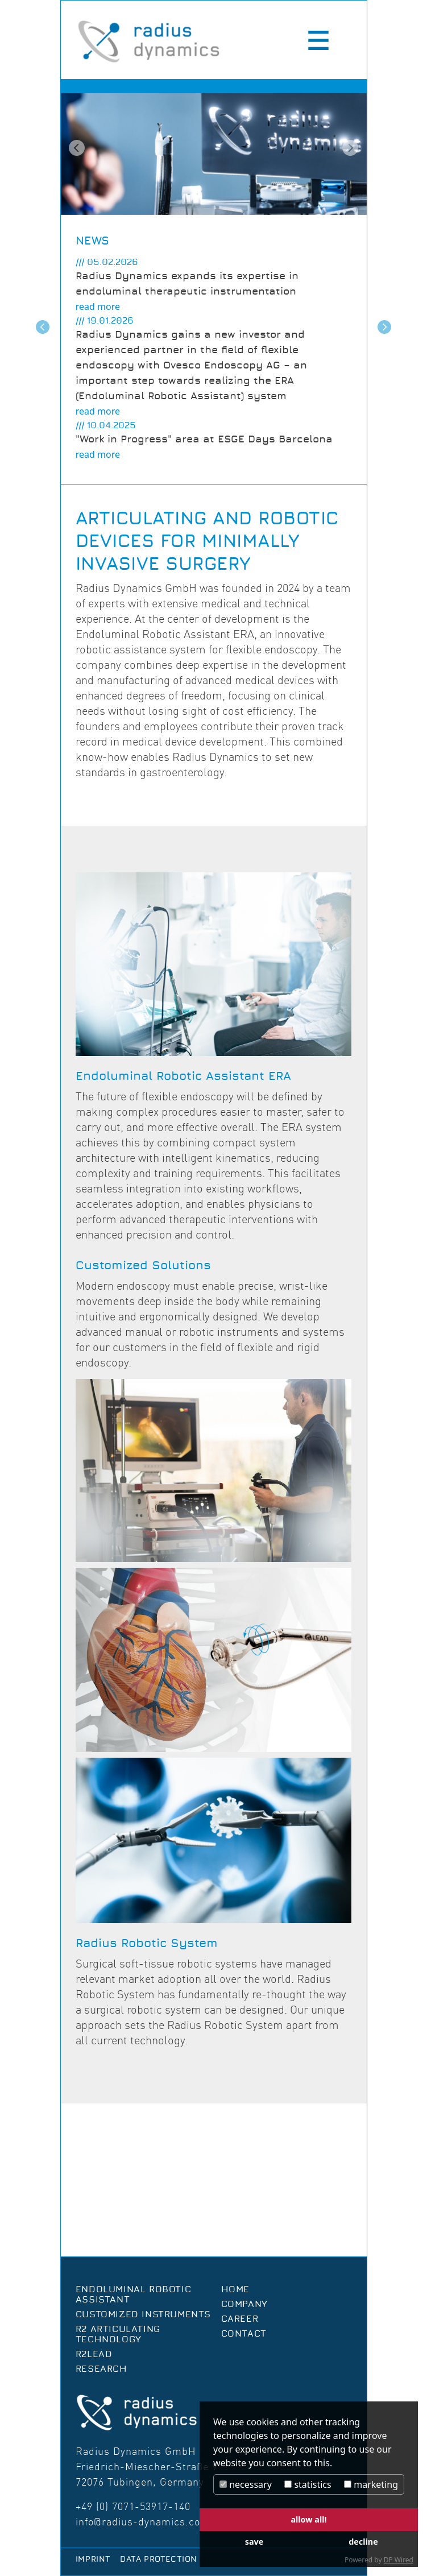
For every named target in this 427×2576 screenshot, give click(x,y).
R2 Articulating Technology (118, 2334)
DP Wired (398, 2560)
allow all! (308, 2519)
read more (98, 306)
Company (244, 2304)
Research (101, 2369)
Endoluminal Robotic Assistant (133, 2294)
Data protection (158, 2559)
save (254, 2541)
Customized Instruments (143, 2314)
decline (363, 2541)
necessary (245, 2484)
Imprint (93, 2559)
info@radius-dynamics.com (143, 2521)
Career (240, 2319)
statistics (307, 2484)
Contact (244, 2333)
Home (235, 2289)
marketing (371, 2484)
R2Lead (94, 2354)
